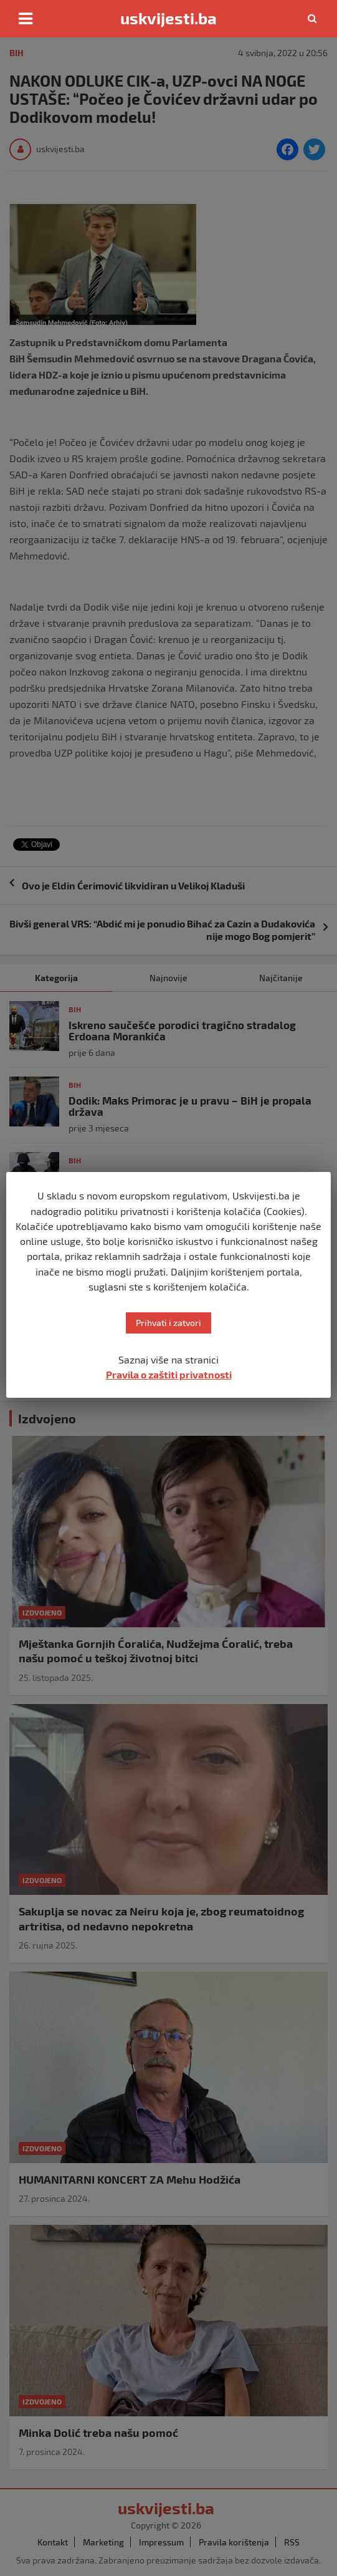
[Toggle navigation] (25, 18)
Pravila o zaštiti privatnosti (169, 1374)
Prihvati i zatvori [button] (168, 1322)
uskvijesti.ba (168, 18)
